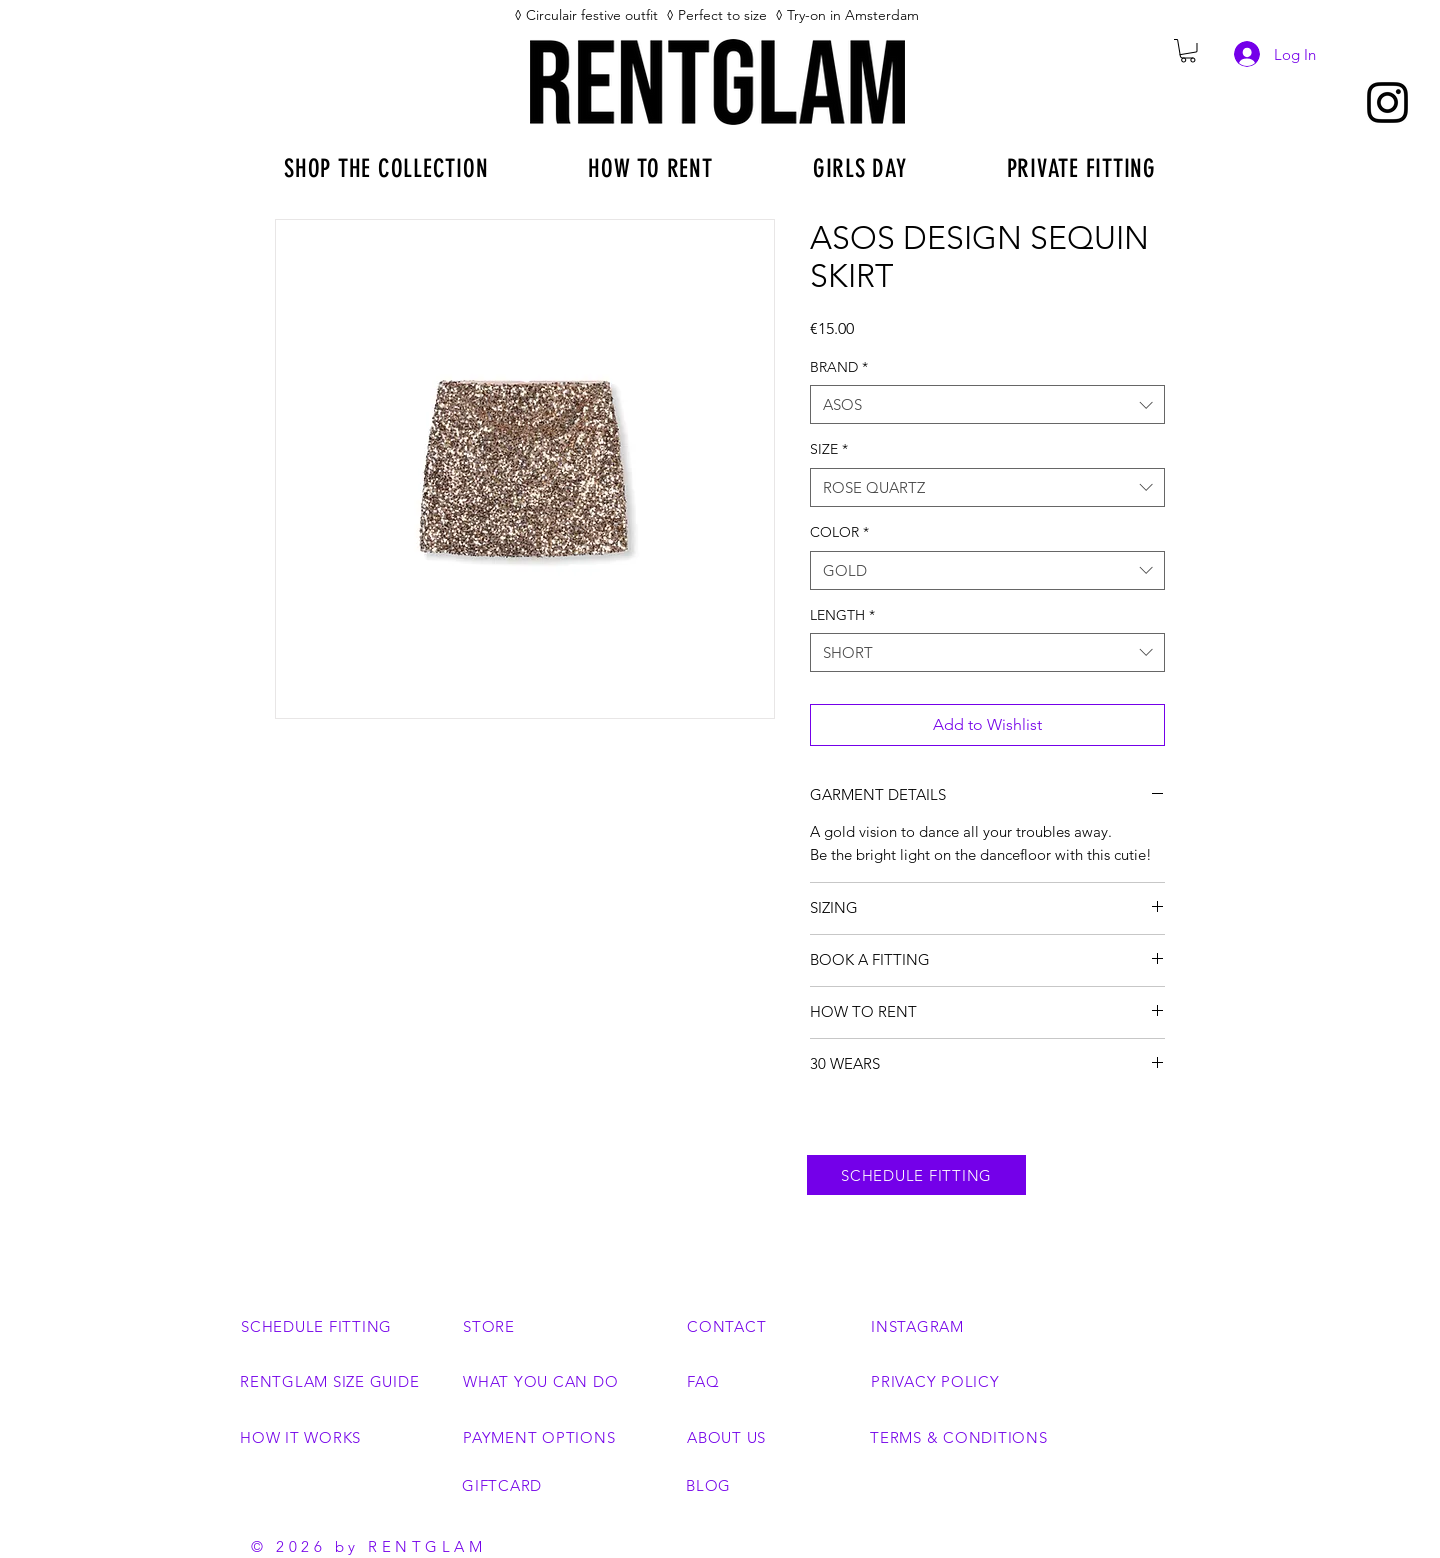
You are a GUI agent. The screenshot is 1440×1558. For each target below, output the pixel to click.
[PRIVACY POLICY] (975, 1381)
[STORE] (567, 1326)
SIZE (829, 449)
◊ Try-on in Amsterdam (849, 15)
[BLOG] (771, 1485)
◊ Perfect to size (716, 15)
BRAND (839, 367)
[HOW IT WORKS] (344, 1437)
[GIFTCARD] (566, 1485)
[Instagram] (1387, 102)
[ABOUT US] (772, 1437)
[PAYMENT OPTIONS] (567, 1437)
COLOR (839, 532)
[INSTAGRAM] (956, 1326)
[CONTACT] (772, 1326)
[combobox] (987, 404)
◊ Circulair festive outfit (590, 15)
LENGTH (842, 615)
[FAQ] (772, 1381)
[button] (1188, 51)
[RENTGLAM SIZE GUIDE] (344, 1381)
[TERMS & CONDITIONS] (984, 1437)
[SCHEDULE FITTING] (916, 1175)
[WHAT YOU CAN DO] (548, 1381)
